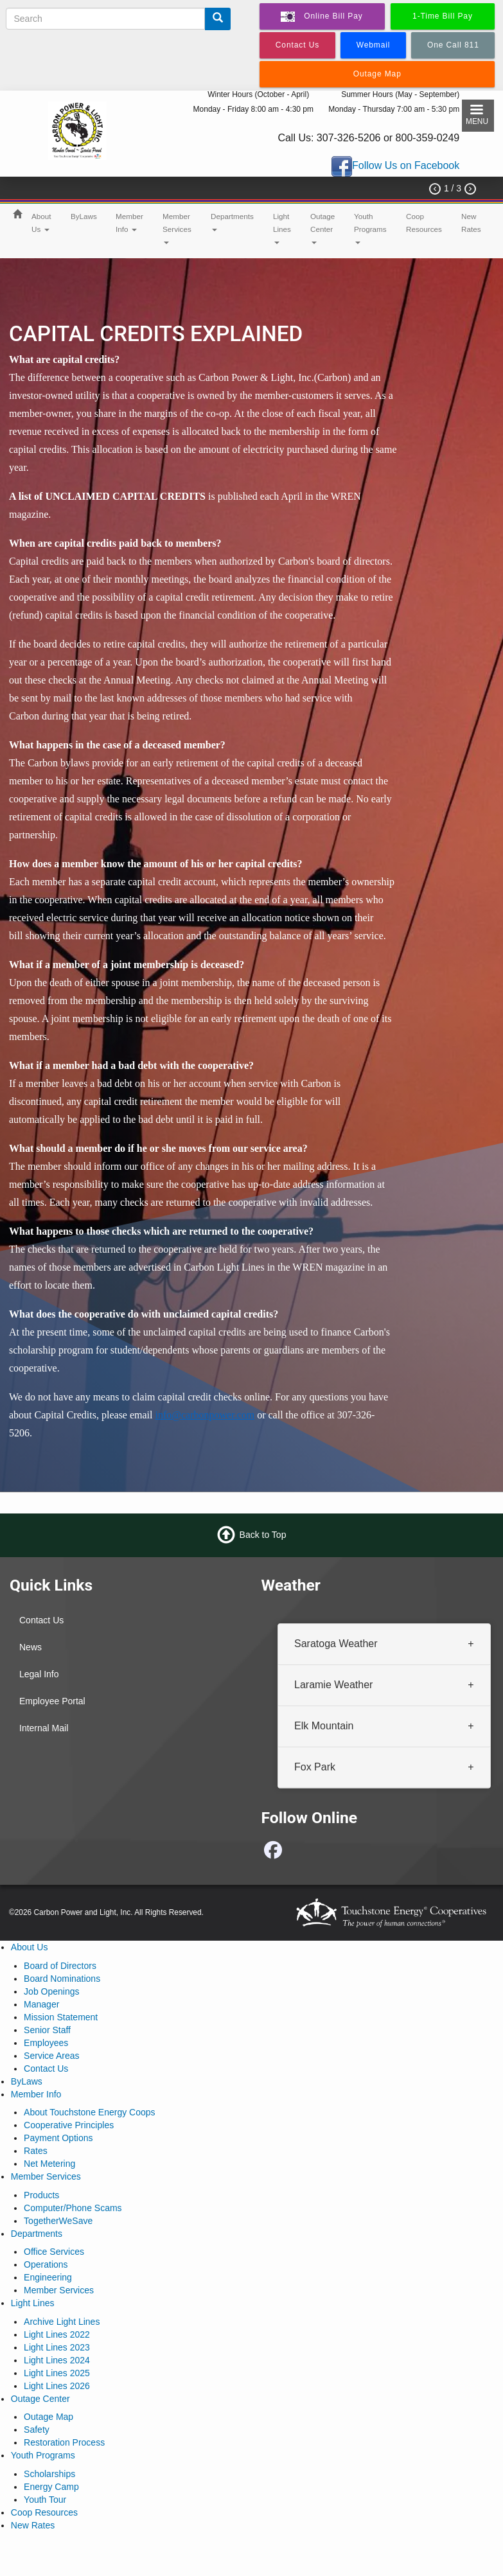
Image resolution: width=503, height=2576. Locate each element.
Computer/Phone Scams (73, 2208)
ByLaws (84, 216)
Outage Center (322, 228)
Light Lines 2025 (57, 2373)
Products (41, 2195)
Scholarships (49, 2474)
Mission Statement (61, 2017)
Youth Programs (370, 228)
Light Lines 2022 (57, 2334)
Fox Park (314, 1766)
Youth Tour (45, 2499)
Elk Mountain (324, 1725)
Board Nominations (62, 1978)
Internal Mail (43, 1728)
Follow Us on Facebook (405, 166)
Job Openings (51, 1991)
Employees (46, 2043)
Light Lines (282, 228)
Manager (41, 2004)
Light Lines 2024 (57, 2360)
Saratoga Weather (336, 1643)
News (30, 1647)
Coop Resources (424, 222)
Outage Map (48, 2417)
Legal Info (39, 1674)
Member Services (177, 228)
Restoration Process (64, 2442)
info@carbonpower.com (205, 1414)
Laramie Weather (333, 1684)
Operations (45, 2264)
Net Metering (49, 2163)
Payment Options (58, 2138)
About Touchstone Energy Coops (89, 2112)
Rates (36, 2151)
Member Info (129, 222)
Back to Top (263, 1535)
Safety (36, 2429)
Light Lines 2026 (57, 2386)
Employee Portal (52, 1701)
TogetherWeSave (58, 2221)
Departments (232, 221)
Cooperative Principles (69, 2125)
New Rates (471, 222)
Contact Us (41, 1620)
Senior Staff (47, 2030)
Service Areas (51, 2056)
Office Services (54, 2251)
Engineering (48, 2277)
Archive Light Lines (62, 2321)
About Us (41, 222)
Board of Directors (60, 1966)
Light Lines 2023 (57, 2347)
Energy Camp (51, 2487)
